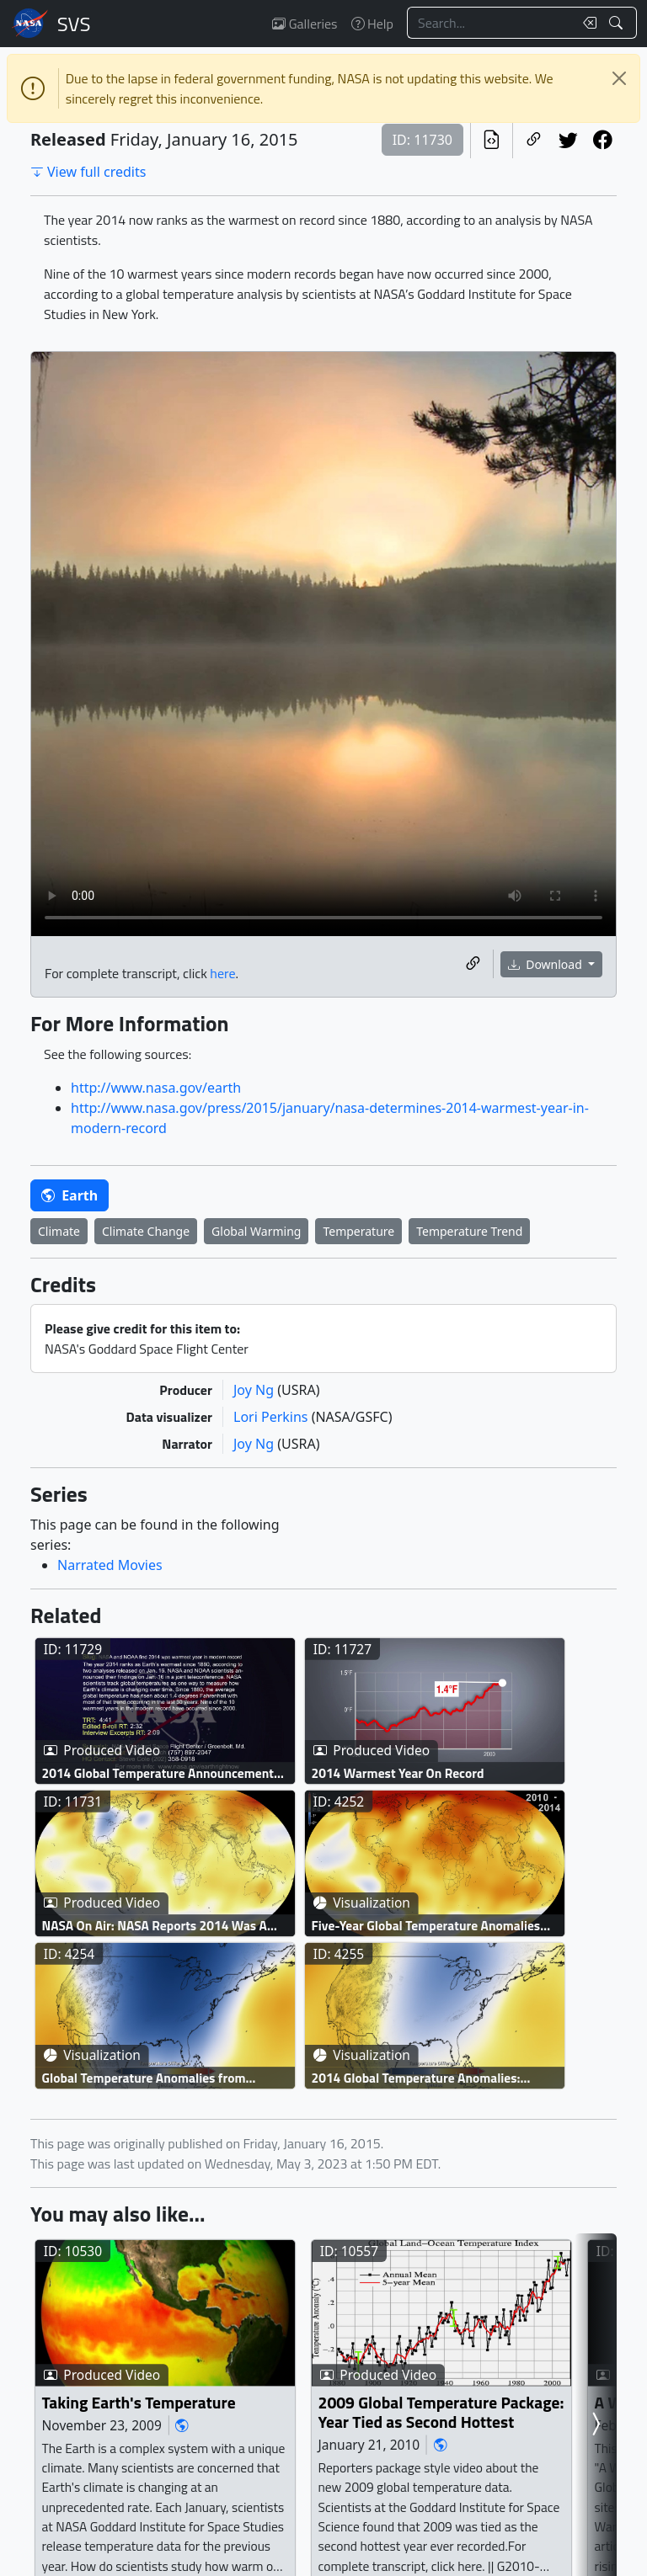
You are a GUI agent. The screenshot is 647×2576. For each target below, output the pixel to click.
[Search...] (490, 23)
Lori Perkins (272, 1417)
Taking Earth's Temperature (139, 2402)
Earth (69, 1195)
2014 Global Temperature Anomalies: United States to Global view (416, 2078)
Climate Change (146, 1231)
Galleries (304, 23)
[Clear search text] (586, 23)
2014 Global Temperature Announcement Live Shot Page (158, 1773)
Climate (59, 1231)
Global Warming (256, 1231)
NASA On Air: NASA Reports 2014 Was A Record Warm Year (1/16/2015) (154, 1926)
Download (547, 964)
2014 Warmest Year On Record (398, 1773)
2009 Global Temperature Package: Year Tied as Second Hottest (441, 2412)
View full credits (88, 171)
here (222, 973)
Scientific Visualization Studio (74, 23)
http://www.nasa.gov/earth (156, 1087)
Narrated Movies (110, 1565)
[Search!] (618, 23)
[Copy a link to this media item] (473, 964)
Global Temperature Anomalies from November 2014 (144, 2078)
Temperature (358, 1231)
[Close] (619, 78)
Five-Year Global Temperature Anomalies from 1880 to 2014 (426, 1926)
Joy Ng (255, 1390)
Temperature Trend (469, 1231)
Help (372, 23)
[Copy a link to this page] (534, 140)
